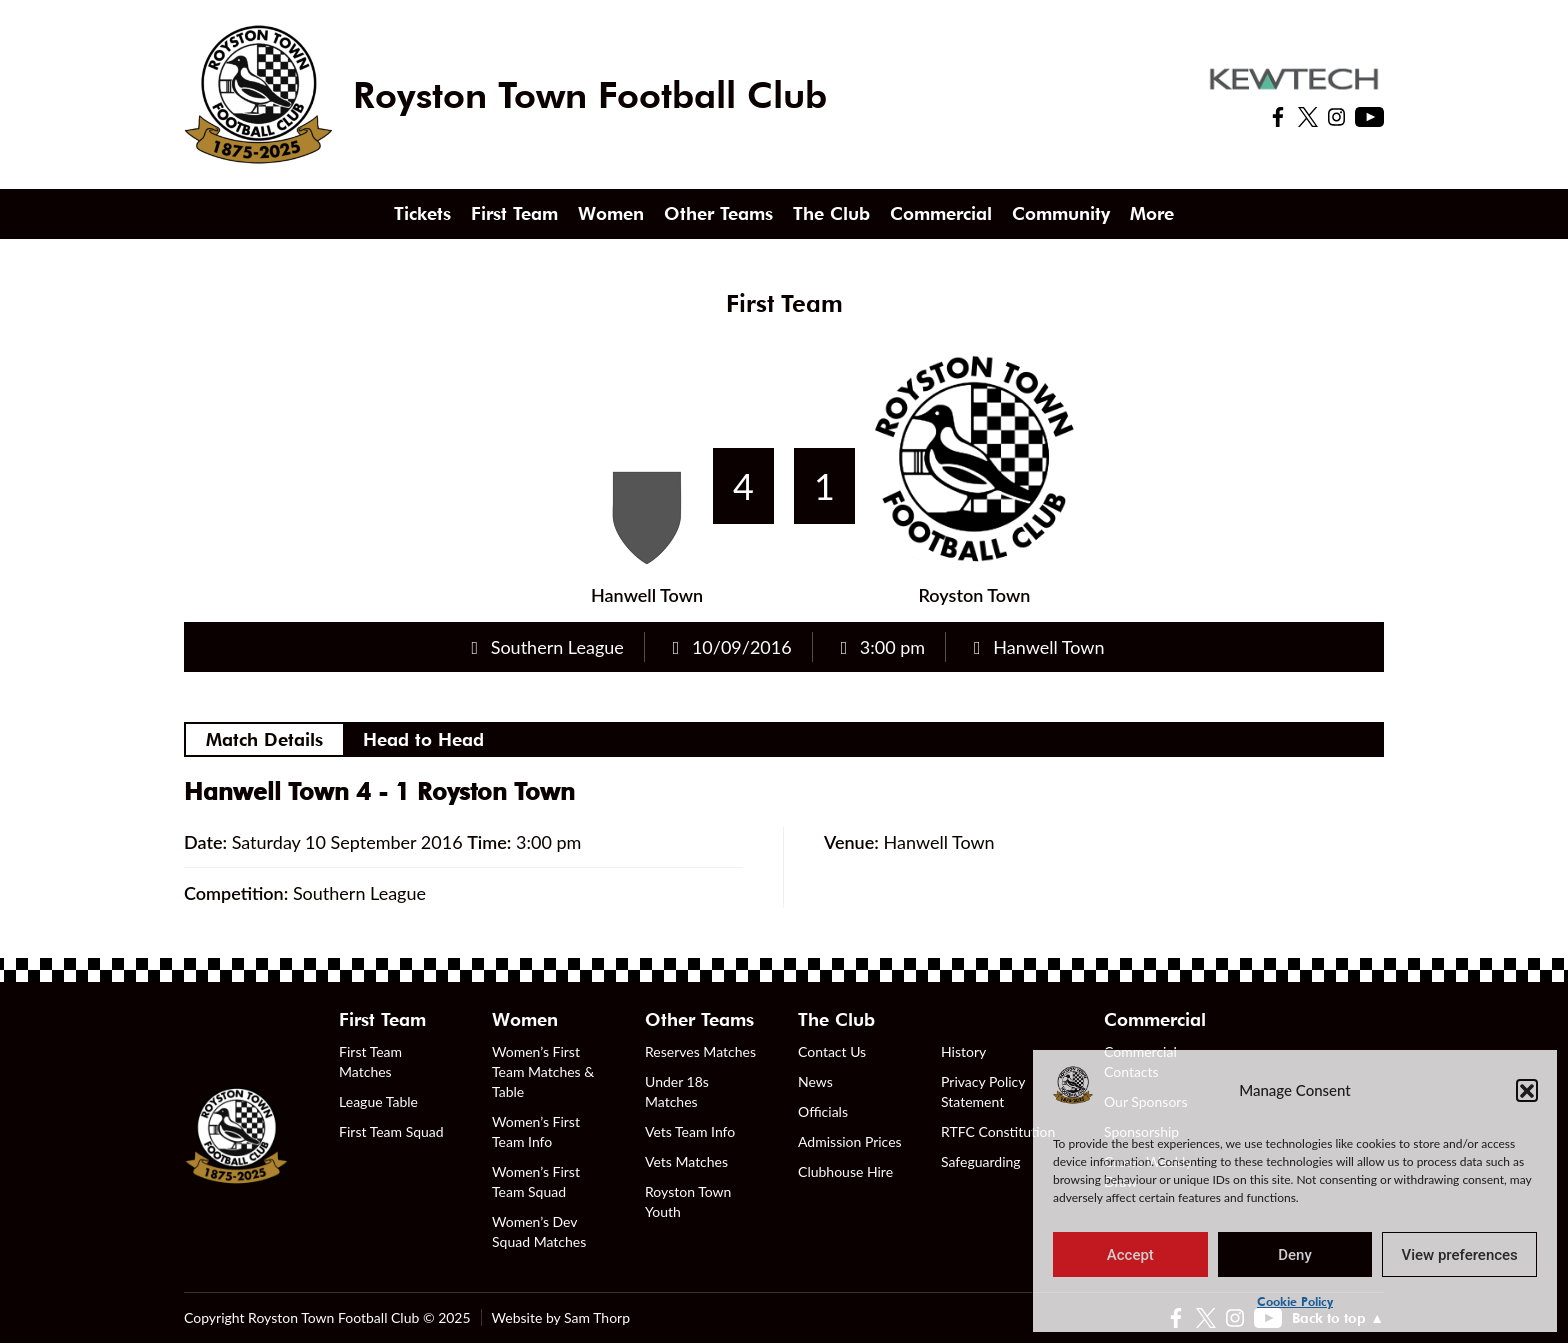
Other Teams (718, 213)
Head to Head (423, 739)
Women (611, 213)
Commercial (941, 213)
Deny (1295, 1255)
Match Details (264, 739)
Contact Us (832, 1051)
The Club (831, 213)
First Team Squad (391, 1131)
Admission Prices (850, 1141)
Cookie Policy (1295, 1301)
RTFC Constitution (998, 1131)
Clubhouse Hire (845, 1171)
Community (1061, 213)
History (963, 1051)
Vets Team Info (690, 1131)
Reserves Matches (700, 1051)
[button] (1527, 1090)
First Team (514, 213)
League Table (378, 1101)
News (815, 1081)
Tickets (422, 213)
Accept (1130, 1255)
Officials (823, 1111)
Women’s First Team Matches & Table (543, 1071)
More (1152, 213)
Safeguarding (981, 1161)
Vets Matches (686, 1161)
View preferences (1460, 1255)
